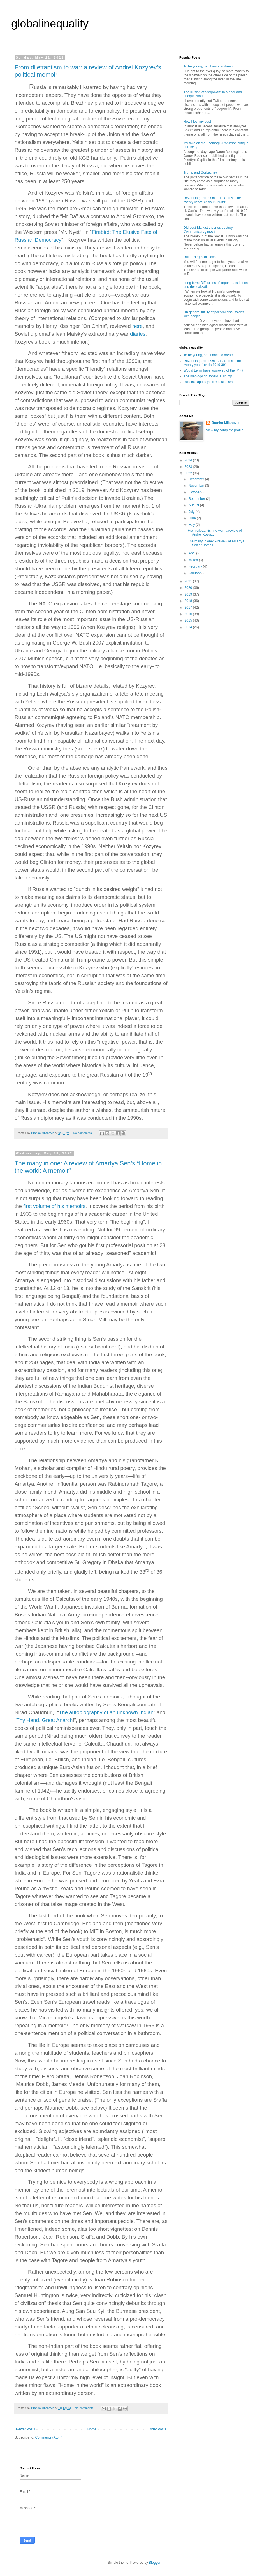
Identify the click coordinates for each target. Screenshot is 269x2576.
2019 (189, 594)
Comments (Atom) (48, 2437)
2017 (189, 608)
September (197, 499)
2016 (189, 614)
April (192, 553)
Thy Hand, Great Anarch (44, 1720)
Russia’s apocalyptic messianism (208, 382)
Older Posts (157, 2429)
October (195, 492)
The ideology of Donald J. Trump (208, 376)
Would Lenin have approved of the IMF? (213, 370)
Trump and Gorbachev (200, 172)
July (192, 512)
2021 (189, 581)
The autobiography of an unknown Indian (106, 1712)
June (193, 518)
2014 (189, 627)
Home (91, 2429)
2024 (189, 460)
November (197, 485)
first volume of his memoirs (54, 1206)
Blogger (154, 2563)
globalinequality (50, 23)
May (192, 525)
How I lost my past (197, 121)
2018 (189, 601)
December (197, 479)
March (194, 560)
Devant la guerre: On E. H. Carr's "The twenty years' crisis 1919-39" (212, 200)
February (196, 566)
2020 (189, 588)
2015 (189, 620)
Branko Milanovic (225, 423)
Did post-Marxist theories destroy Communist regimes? (208, 230)
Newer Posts (25, 2429)
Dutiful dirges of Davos (200, 257)
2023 (189, 467)
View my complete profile (224, 430)
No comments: (83, 1133)
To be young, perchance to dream (209, 66)
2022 (189, 473)
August (194, 505)
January (195, 573)
